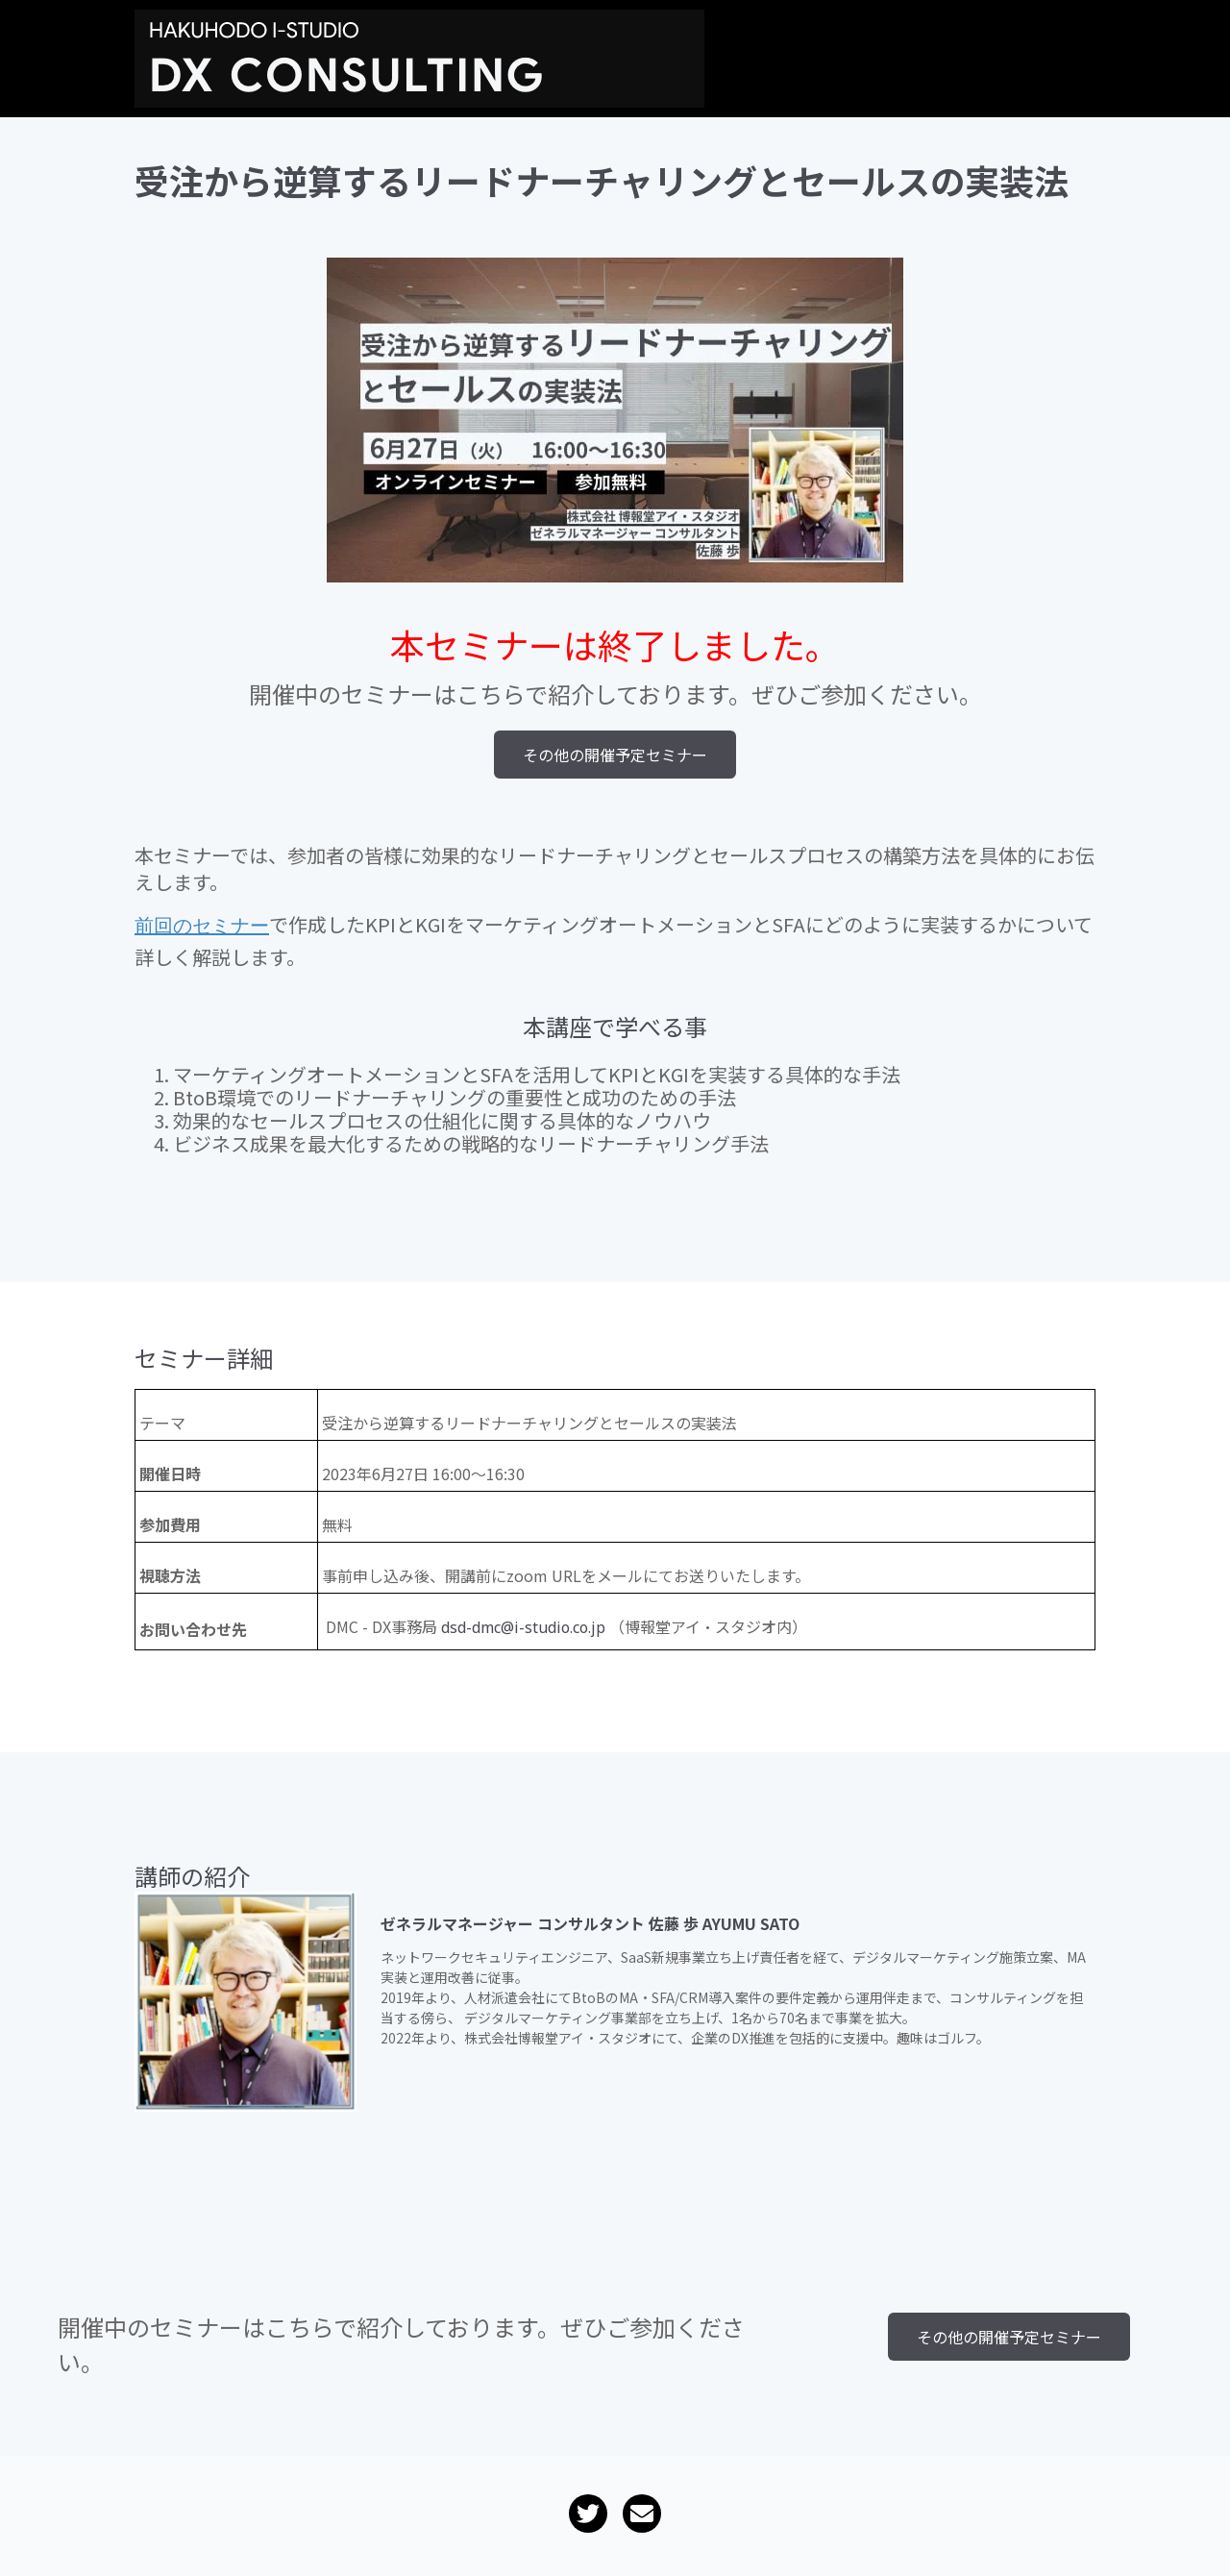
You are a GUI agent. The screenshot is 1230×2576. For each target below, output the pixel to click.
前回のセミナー (202, 930)
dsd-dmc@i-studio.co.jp (523, 1631)
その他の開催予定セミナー (615, 754)
